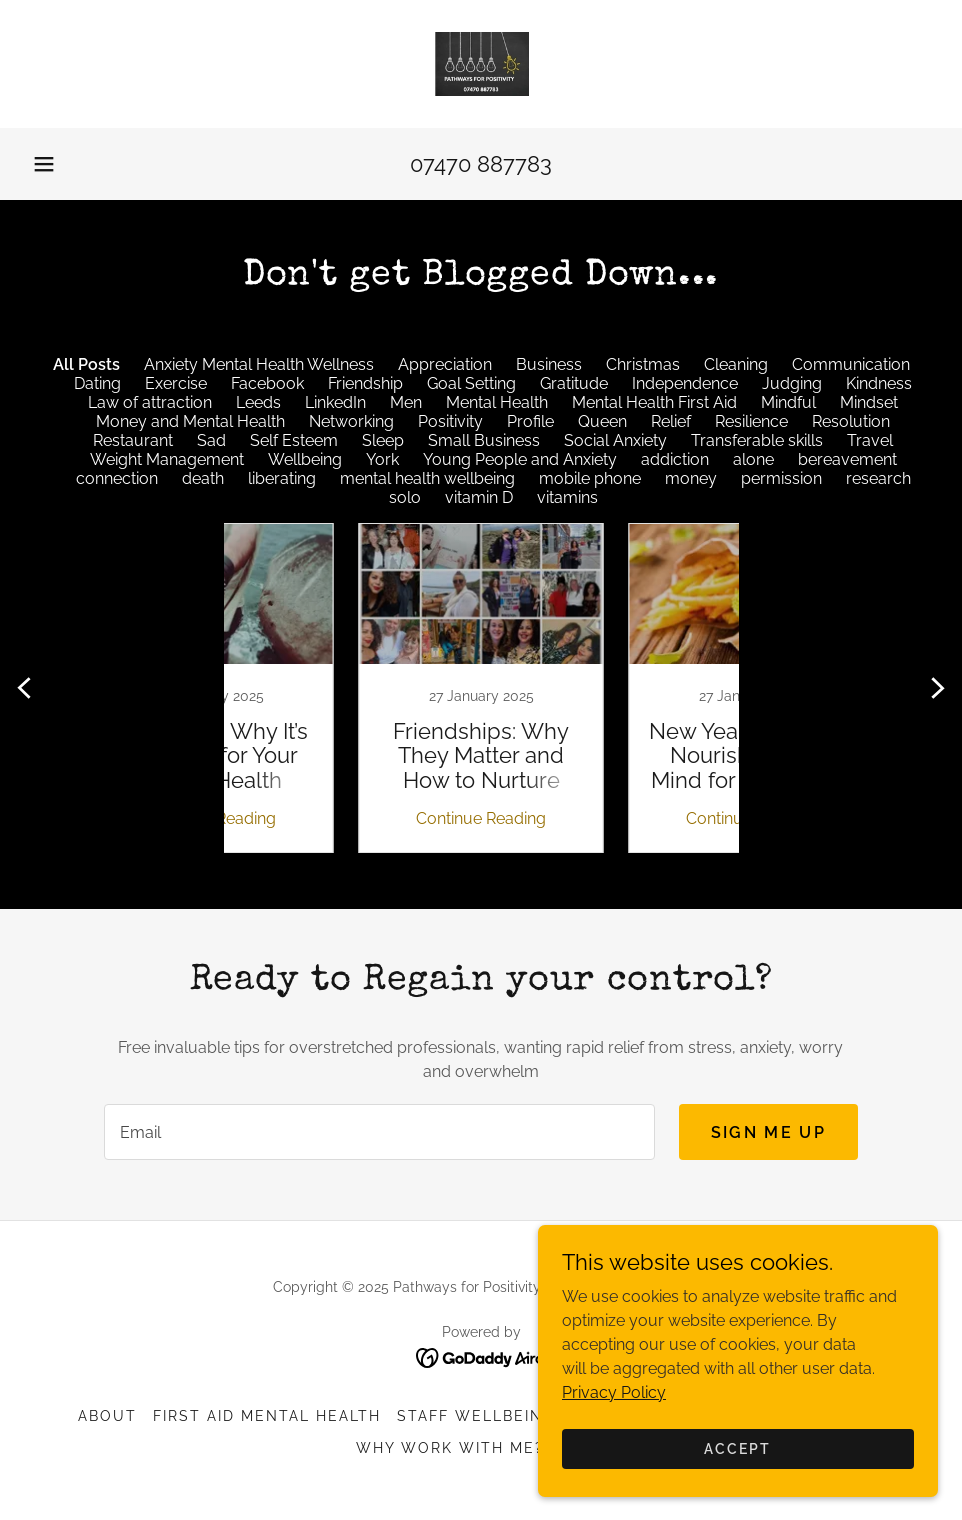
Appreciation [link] (445, 364)
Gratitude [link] (574, 383)
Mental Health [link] (497, 402)
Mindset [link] (869, 402)
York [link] (382, 459)
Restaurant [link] (133, 440)
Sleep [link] (383, 440)
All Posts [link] (86, 364)
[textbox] (379, 1132)
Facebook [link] (267, 383)
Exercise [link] (176, 383)
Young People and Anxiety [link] (520, 459)
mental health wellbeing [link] (427, 478)
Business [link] (549, 364)
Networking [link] (351, 421)
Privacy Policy (614, 1391)
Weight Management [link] (167, 459)
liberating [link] (282, 478)
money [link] (691, 478)
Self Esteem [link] (294, 440)
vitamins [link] (567, 497)
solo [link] (405, 497)
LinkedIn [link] (335, 402)
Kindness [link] (879, 383)
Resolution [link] (851, 421)
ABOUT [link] (107, 1416)
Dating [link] (97, 383)
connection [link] (117, 478)
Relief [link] (671, 421)
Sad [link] (211, 440)
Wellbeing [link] (305, 459)
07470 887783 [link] (481, 164)
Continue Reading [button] (346, 818)
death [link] (203, 478)
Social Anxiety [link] (615, 440)
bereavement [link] (847, 459)
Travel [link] (870, 440)
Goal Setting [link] (471, 383)
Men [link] (406, 402)
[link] (481, 64)
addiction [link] (675, 459)
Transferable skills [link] (757, 440)
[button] (44, 164)
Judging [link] (792, 383)
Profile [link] (530, 421)
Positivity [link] (450, 421)
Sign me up (768, 1132)
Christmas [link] (643, 364)
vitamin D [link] (479, 497)
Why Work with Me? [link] (450, 1448)
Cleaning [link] (736, 364)
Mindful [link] (788, 402)
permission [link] (781, 478)
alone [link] (753, 459)
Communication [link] (851, 364)
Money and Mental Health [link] (190, 421)
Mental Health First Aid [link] (654, 402)
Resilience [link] (751, 421)
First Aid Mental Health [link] (267, 1416)
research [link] (878, 478)
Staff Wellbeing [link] (476, 1416)
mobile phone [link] (590, 478)
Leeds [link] (258, 402)
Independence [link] (685, 383)
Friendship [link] (365, 383)
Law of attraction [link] (150, 402)
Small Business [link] (484, 440)
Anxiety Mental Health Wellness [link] (259, 364)
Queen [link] (602, 421)
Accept (737, 1448)
